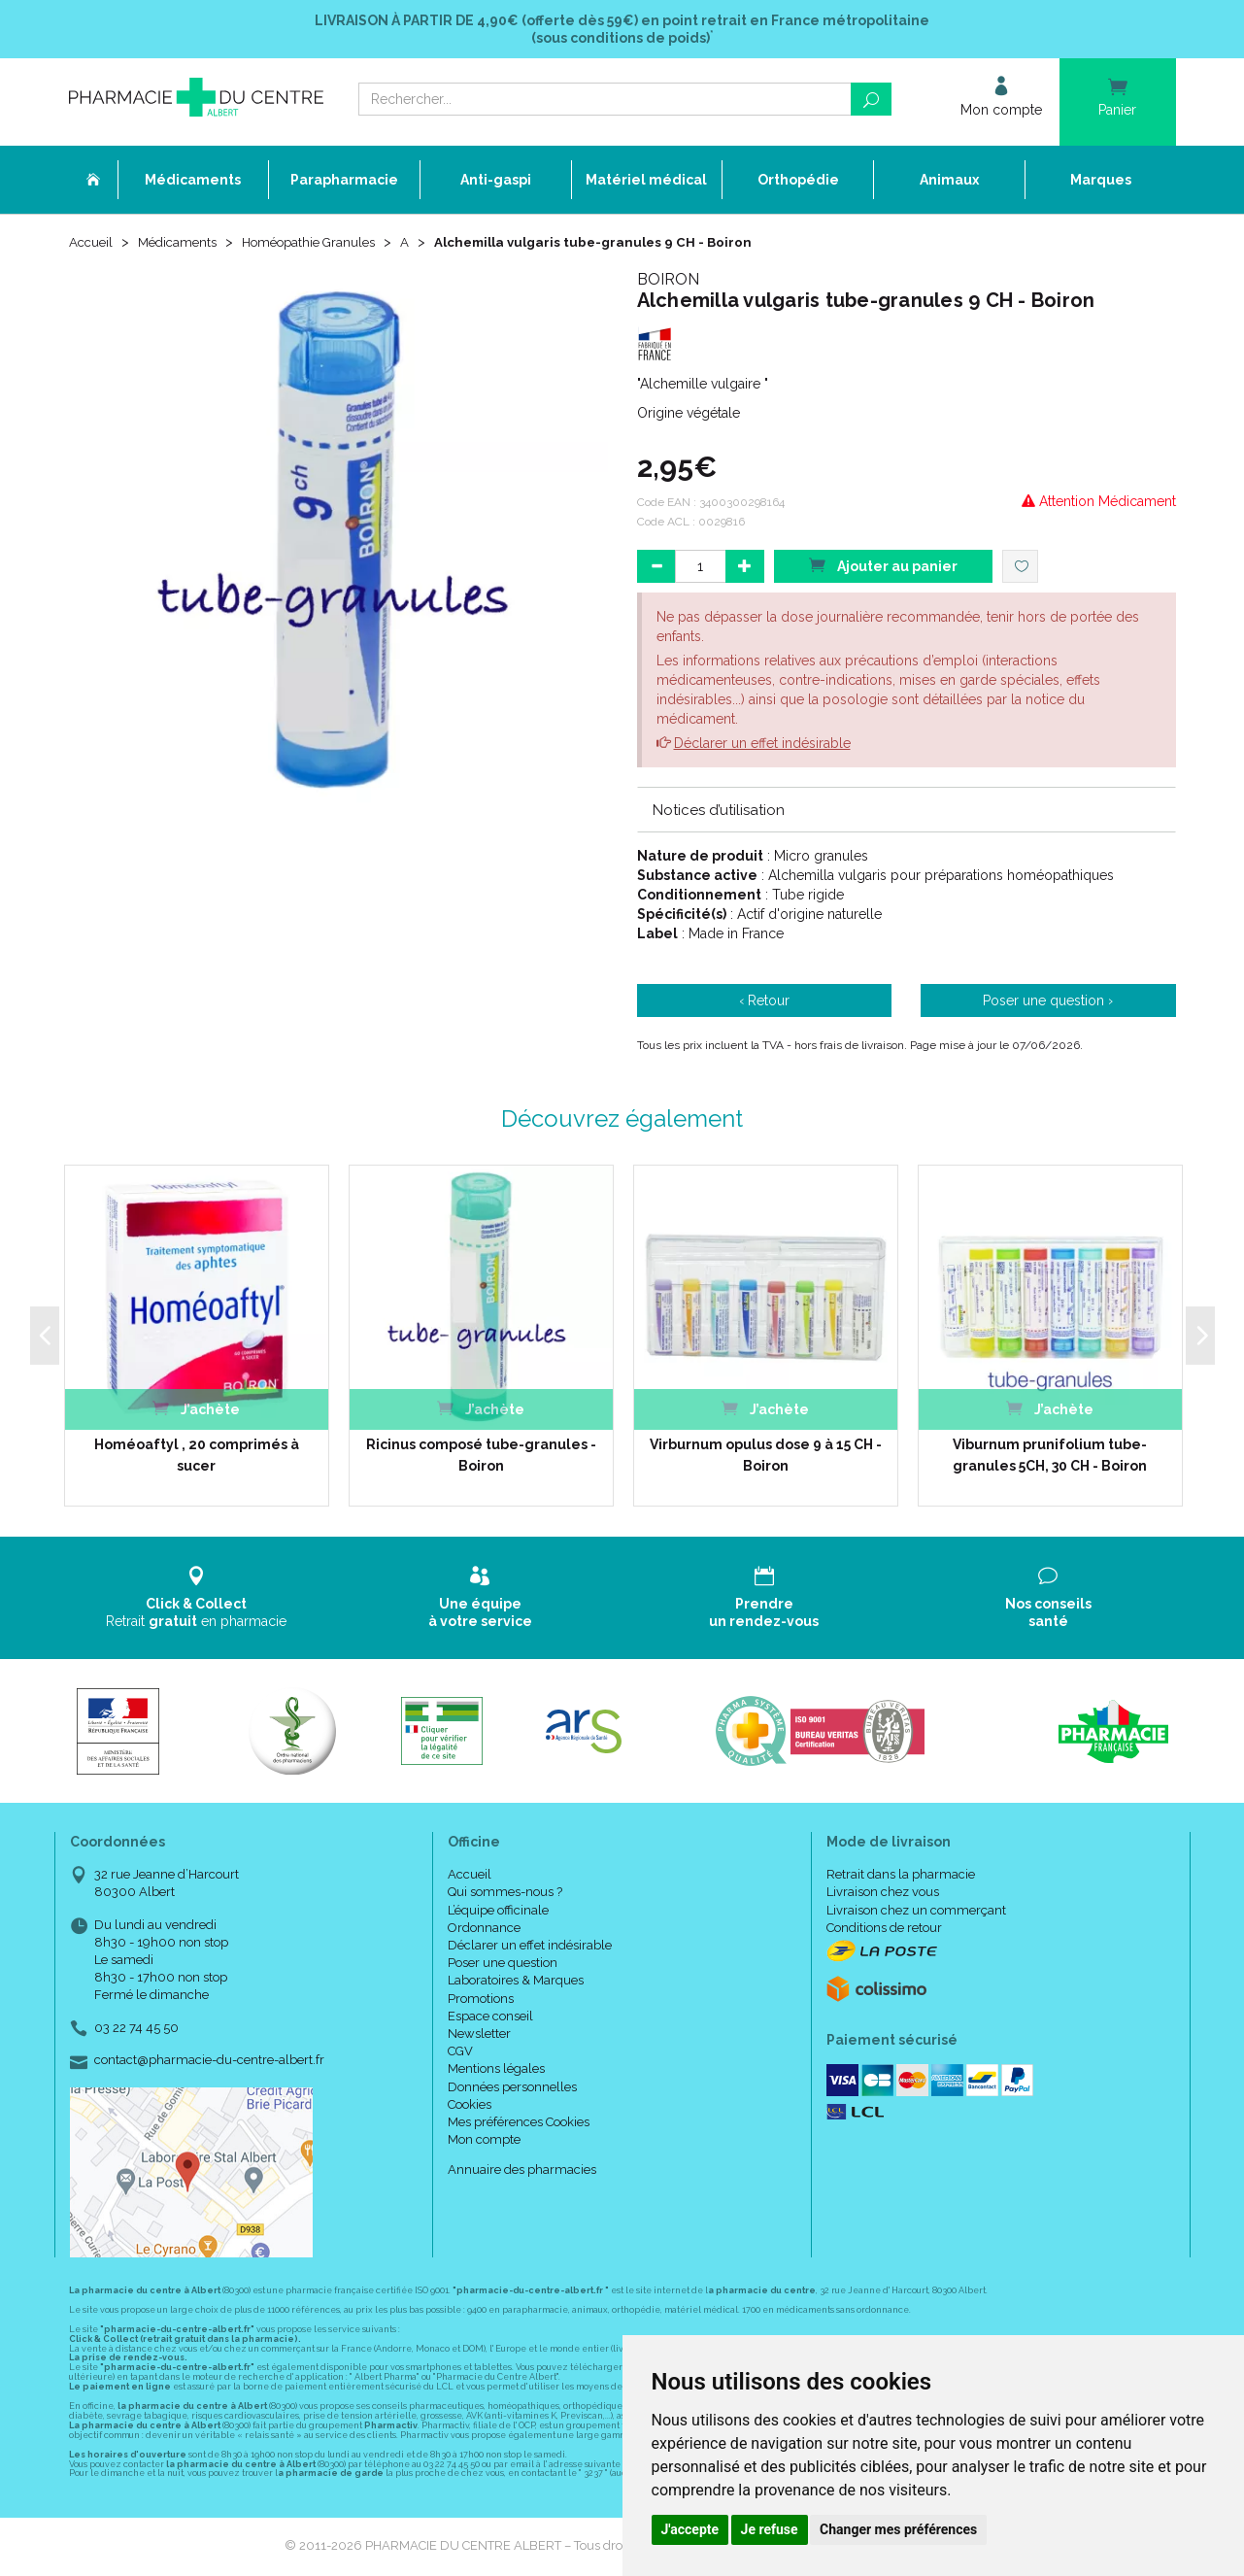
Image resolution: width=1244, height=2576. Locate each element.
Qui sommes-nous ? (505, 1893)
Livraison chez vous (882, 1893)
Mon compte (484, 2141)
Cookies (469, 2106)
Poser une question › (1048, 1002)
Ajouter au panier (883, 567)
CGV (460, 2053)
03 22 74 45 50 (136, 2029)
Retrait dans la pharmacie (900, 1876)
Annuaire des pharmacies (522, 2171)
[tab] (906, 811)
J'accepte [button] (690, 2529)
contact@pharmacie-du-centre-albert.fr (209, 2062)
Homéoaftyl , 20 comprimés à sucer (196, 1457)
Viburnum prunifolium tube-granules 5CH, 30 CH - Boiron (1050, 1457)
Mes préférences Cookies (518, 2124)
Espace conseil (490, 2018)
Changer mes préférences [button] (898, 2529)
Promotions (481, 2000)
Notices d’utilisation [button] (719, 812)
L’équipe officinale (498, 1912)
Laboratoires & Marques (516, 1982)
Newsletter (479, 2035)
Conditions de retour (884, 1929)
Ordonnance (484, 1929)
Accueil (92, 245)
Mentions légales (496, 2070)
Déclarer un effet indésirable (762, 745)
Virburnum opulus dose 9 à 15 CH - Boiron (766, 1457)
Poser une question (502, 1964)
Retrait (196, 1599)
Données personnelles (512, 2089)
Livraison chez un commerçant (916, 1912)
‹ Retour (764, 1002)
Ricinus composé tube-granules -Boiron (481, 1457)
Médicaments (183, 245)
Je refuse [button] (769, 2529)
